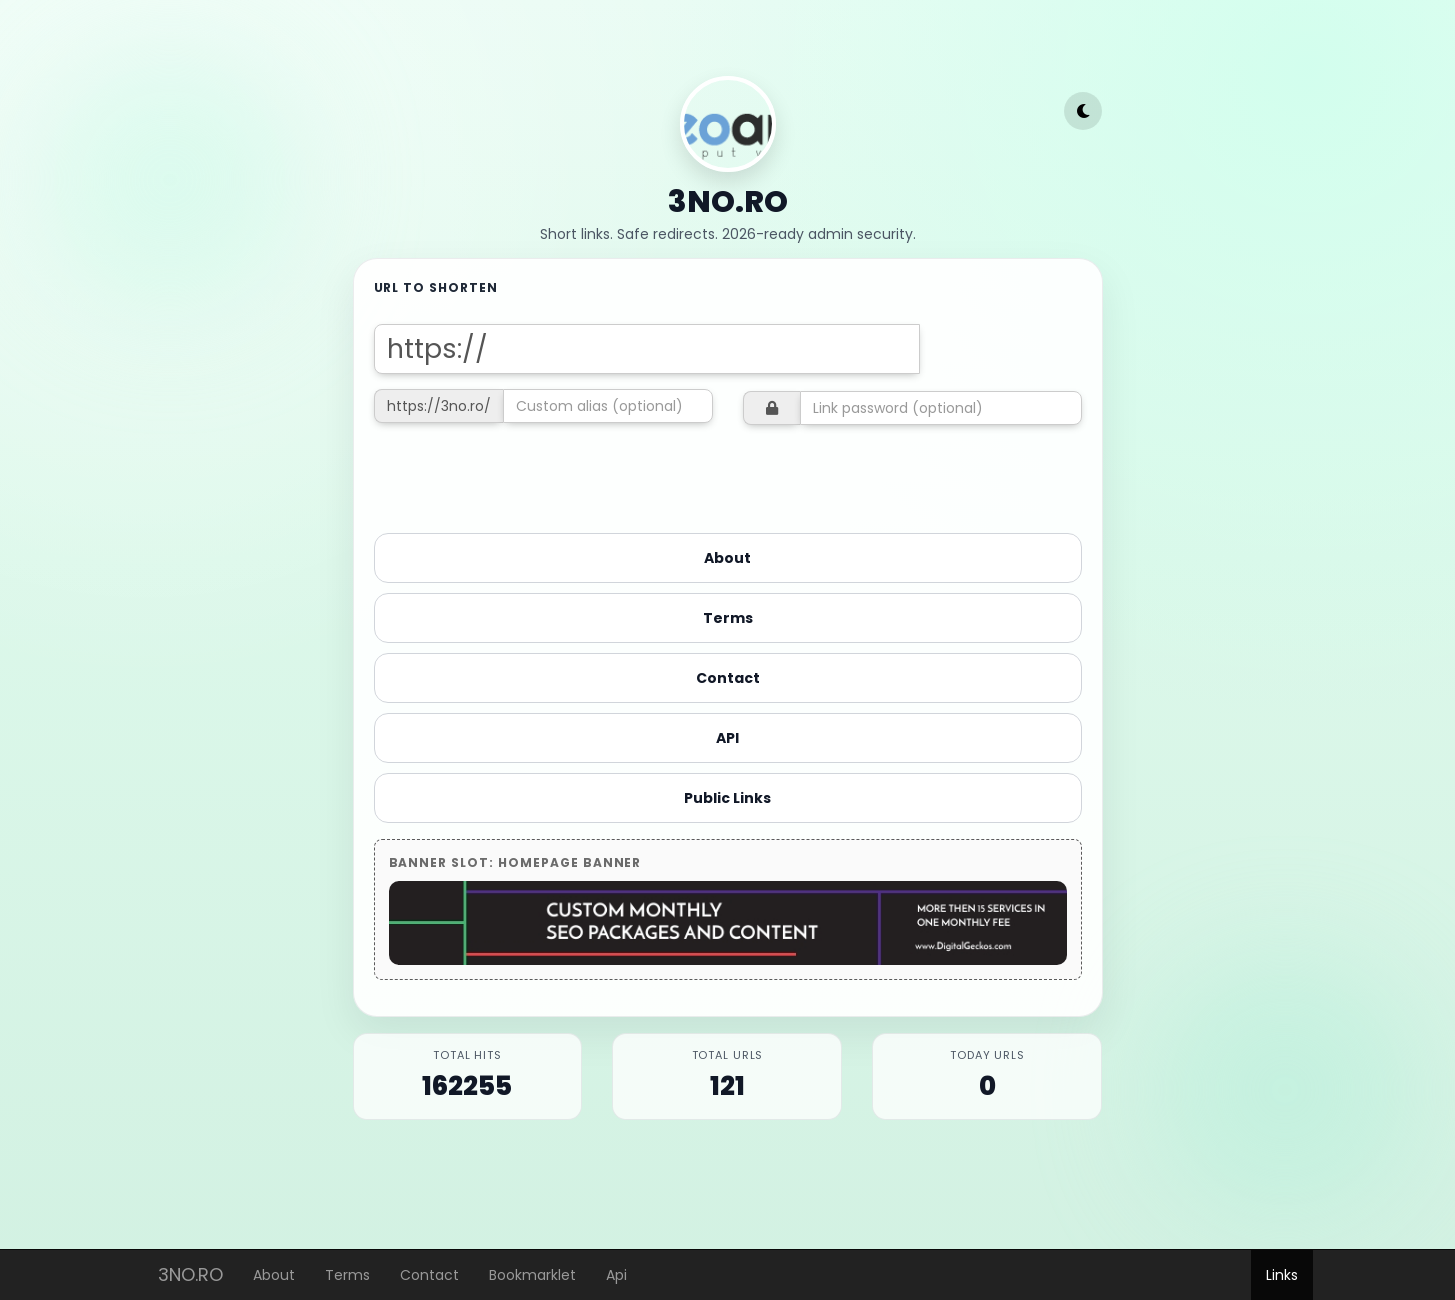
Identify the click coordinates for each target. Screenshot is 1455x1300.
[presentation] (526, 476)
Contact (429, 1275)
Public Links (727, 798)
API (727, 738)
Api (616, 1275)
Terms (347, 1275)
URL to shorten (436, 287)
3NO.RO (190, 1271)
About (274, 1275)
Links (1282, 1275)
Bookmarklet (532, 1275)
